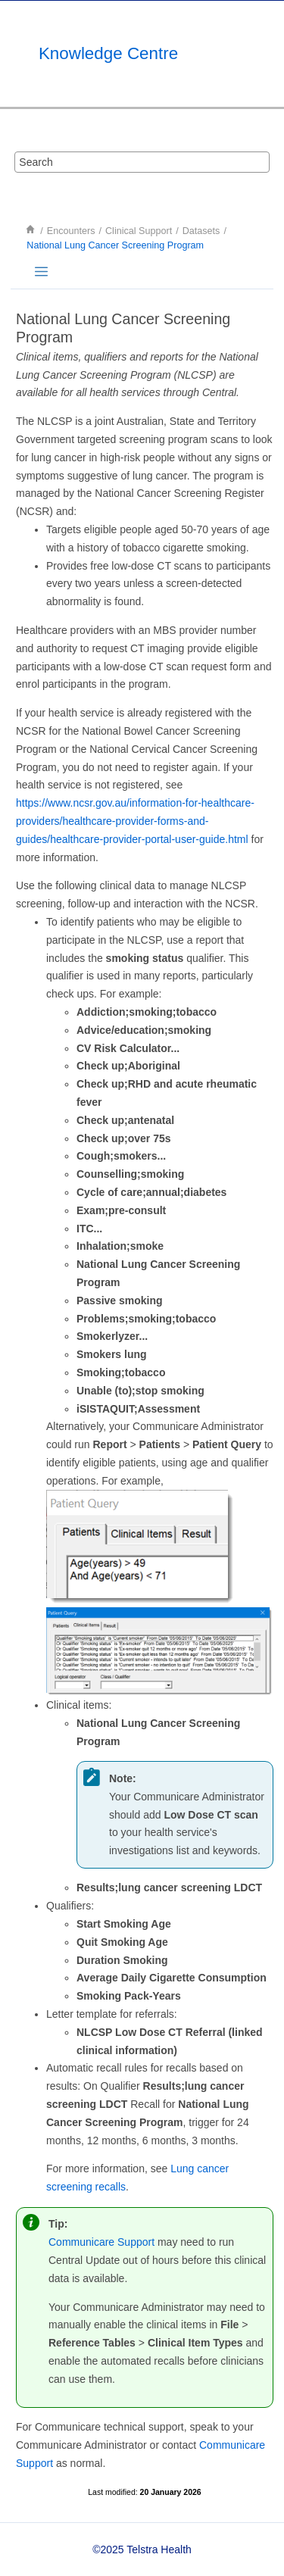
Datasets (201, 231)
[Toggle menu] (265, 54)
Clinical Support (138, 231)
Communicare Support (101, 2242)
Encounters (71, 231)
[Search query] (142, 162)
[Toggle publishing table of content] (41, 271)
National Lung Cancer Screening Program (115, 245)
